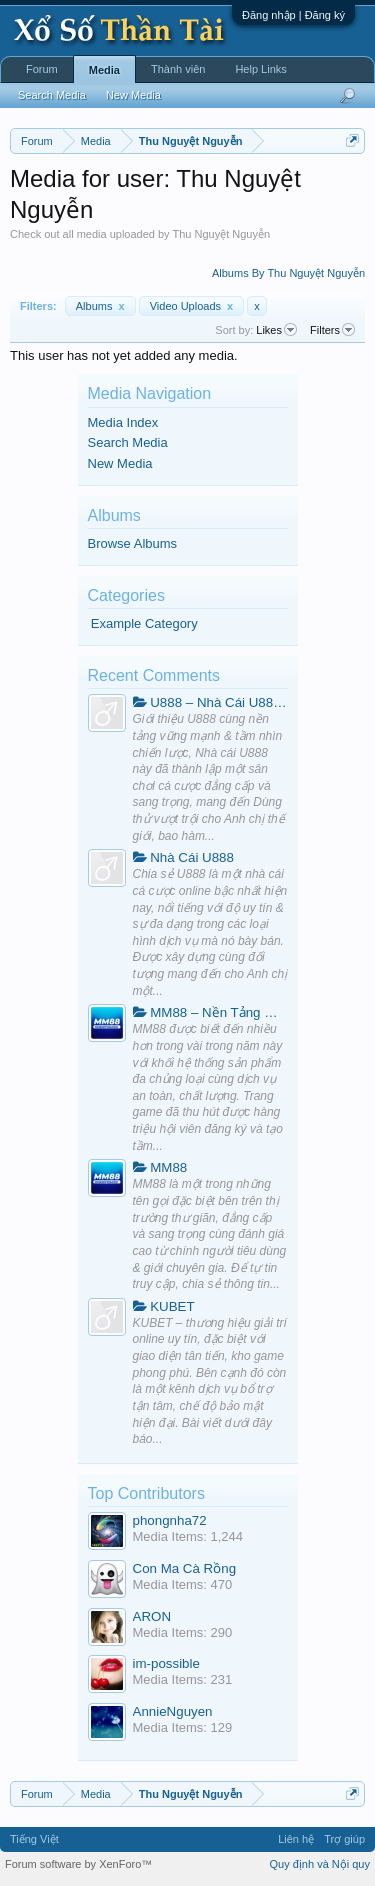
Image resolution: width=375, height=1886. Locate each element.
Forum (42, 69)
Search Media (128, 442)
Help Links (260, 69)
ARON (152, 1616)
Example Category (144, 623)
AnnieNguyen (173, 1711)
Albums (100, 306)
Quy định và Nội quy (320, 1864)
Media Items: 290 (183, 1632)
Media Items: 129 (183, 1727)
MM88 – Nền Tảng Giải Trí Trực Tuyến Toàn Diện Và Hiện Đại (210, 1012)
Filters (332, 330)
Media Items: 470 (183, 1584)
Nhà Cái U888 (183, 857)
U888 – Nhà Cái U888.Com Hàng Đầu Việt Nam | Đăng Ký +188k (210, 702)
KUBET (164, 1306)
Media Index (123, 422)
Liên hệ (296, 1839)
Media (104, 70)
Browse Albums (133, 543)
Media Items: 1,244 (188, 1536)
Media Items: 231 (183, 1679)
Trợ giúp (344, 1839)
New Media (120, 463)
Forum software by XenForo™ (78, 1864)
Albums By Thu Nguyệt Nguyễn (288, 273)
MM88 (160, 1167)
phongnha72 (170, 1520)
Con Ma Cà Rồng (185, 1568)
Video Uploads (192, 306)
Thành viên (178, 69)
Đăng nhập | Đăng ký (293, 15)
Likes (276, 330)
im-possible (166, 1663)
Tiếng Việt (34, 1839)
